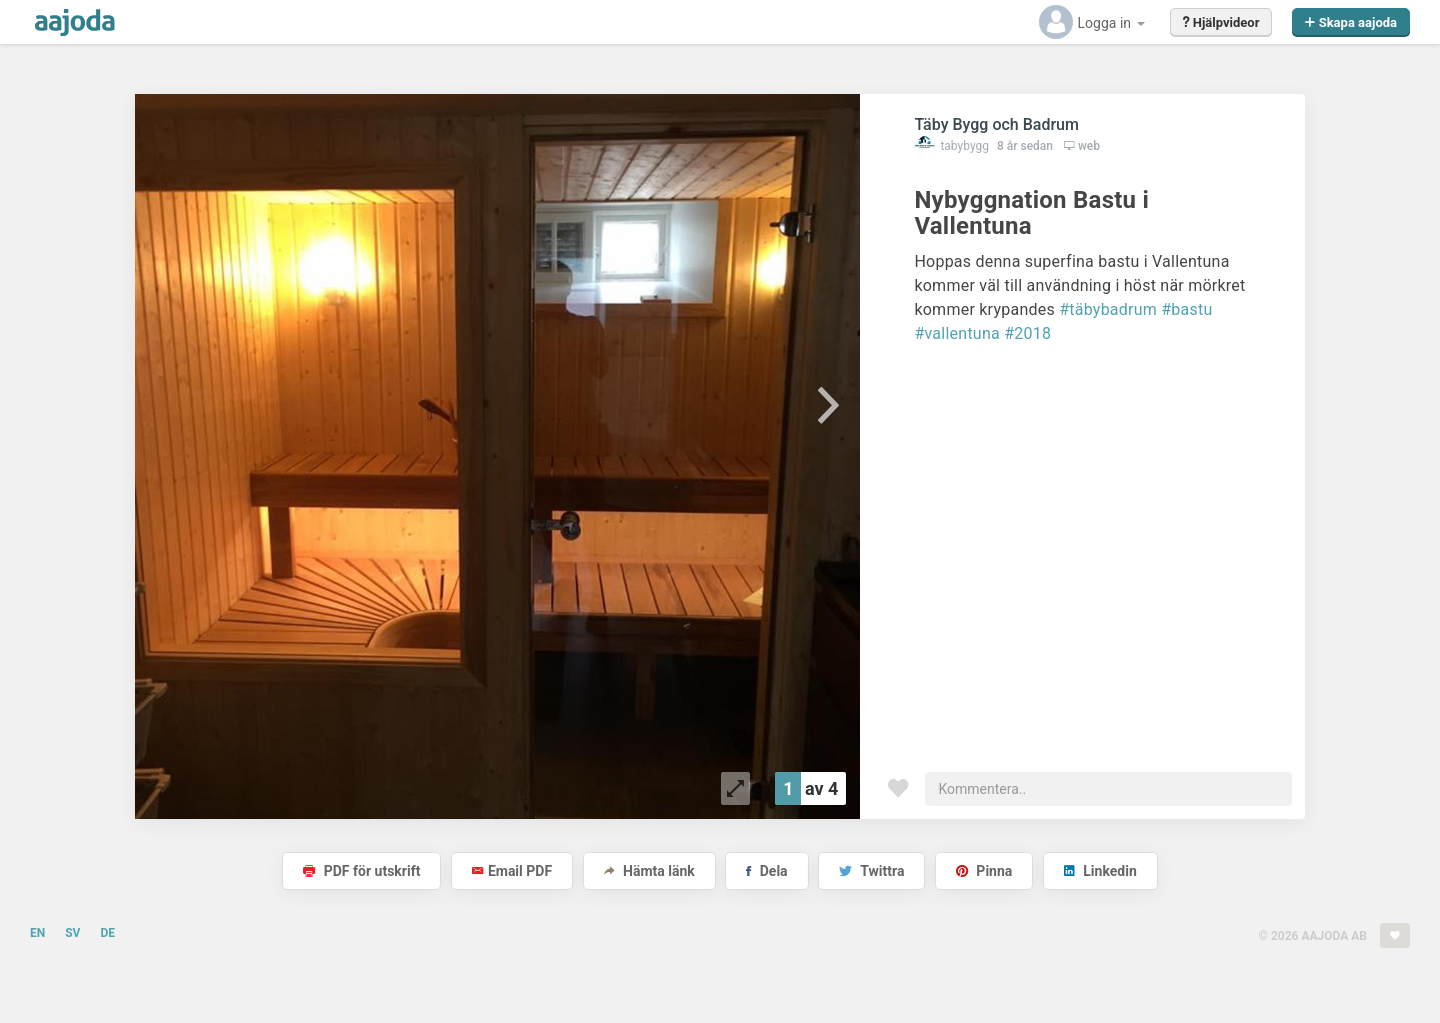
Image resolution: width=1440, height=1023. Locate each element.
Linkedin (1100, 871)
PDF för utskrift (361, 871)
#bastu (1186, 309)
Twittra (871, 871)
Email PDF (512, 871)
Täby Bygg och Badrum (996, 124)
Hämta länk (649, 871)
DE (107, 933)
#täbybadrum (1108, 309)
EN (37, 933)
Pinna (984, 871)
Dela (766, 871)
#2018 (1027, 333)
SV (72, 933)
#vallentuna (957, 333)
